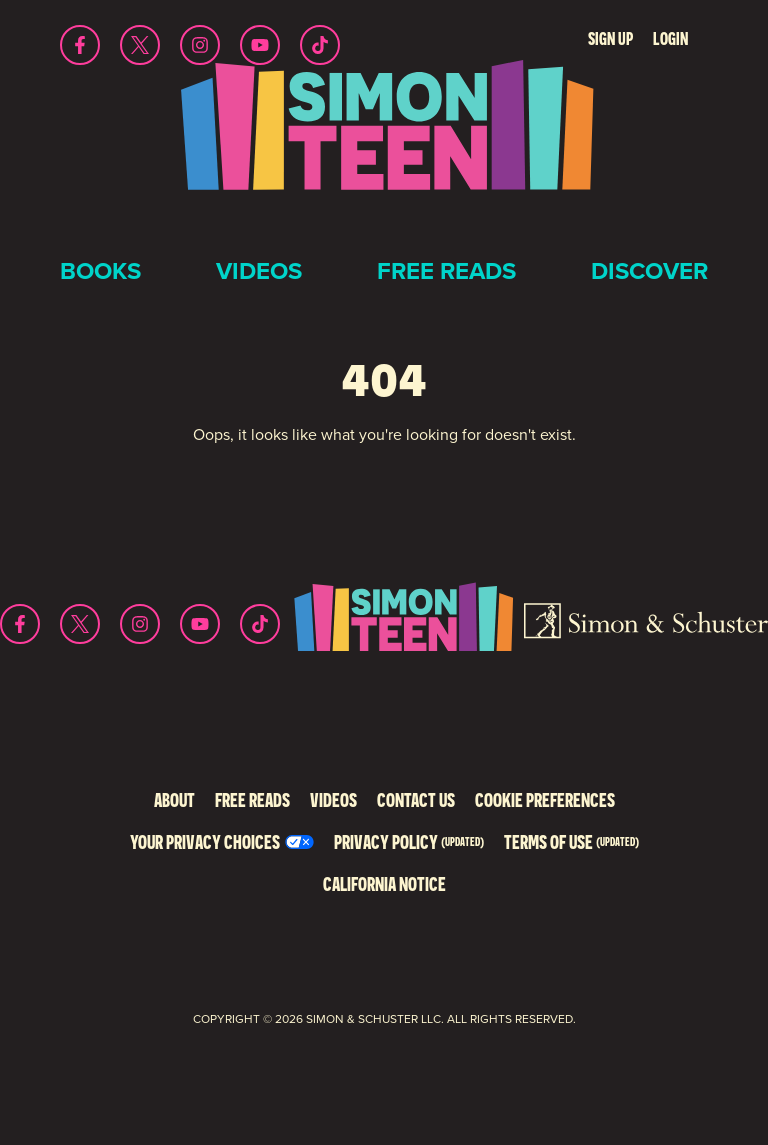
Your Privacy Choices (205, 841)
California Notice (384, 883)
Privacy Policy (409, 841)
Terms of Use (571, 841)
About (174, 799)
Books (100, 271)
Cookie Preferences (545, 799)
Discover (649, 271)
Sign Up (610, 38)
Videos (259, 271)
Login (670, 38)
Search (551, 39)
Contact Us (416, 799)
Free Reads (446, 271)
